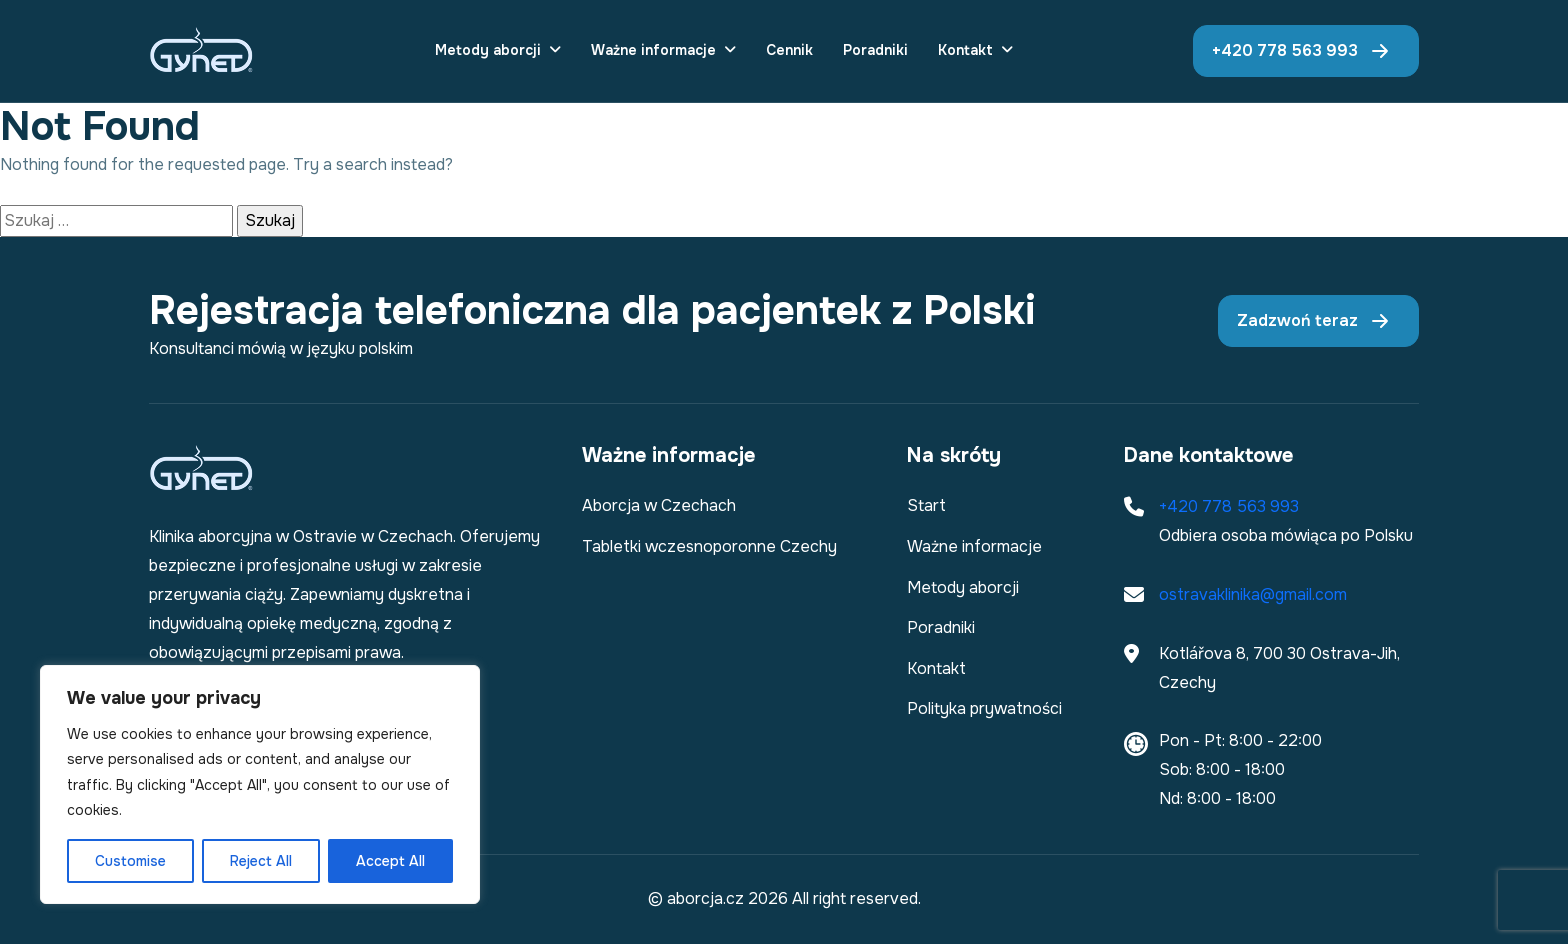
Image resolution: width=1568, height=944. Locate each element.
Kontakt (965, 50)
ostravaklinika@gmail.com (1253, 594)
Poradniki (875, 50)
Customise (130, 861)
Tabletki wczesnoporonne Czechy (709, 546)
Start (926, 505)
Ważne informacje (653, 50)
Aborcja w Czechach (659, 505)
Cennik (789, 50)
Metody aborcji (488, 50)
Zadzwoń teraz (1297, 320)
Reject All (261, 861)
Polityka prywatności (984, 708)
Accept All (390, 861)
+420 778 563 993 (1285, 50)
